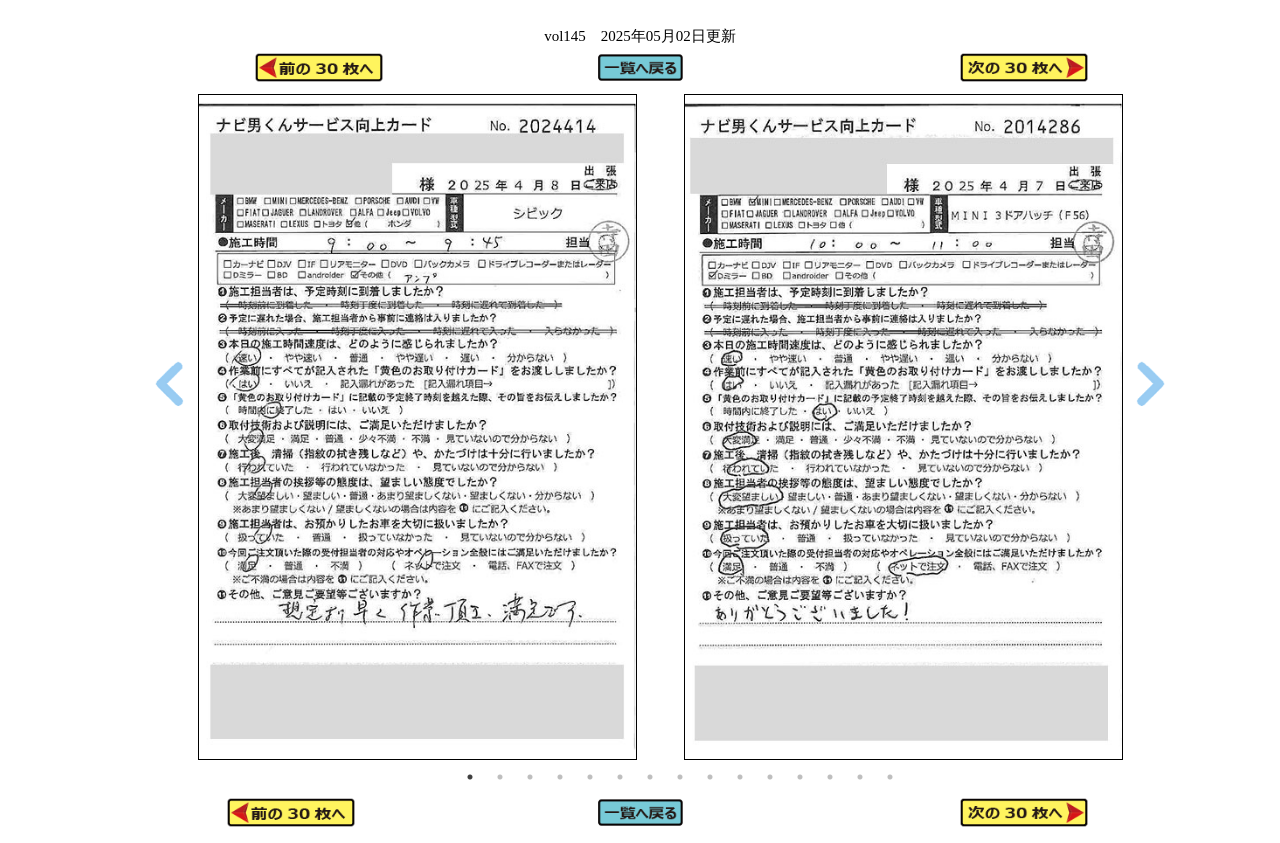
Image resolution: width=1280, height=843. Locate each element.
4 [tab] (560, 777)
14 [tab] (860, 777)
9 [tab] (710, 777)
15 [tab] (890, 777)
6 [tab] (620, 777)
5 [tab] (590, 777)
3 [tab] (530, 777)
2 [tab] (500, 777)
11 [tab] (770, 777)
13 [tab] (830, 777)
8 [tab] (680, 777)
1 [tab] (470, 777)
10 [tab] (740, 777)
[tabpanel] (417, 427)
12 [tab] (800, 777)
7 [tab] (650, 777)
